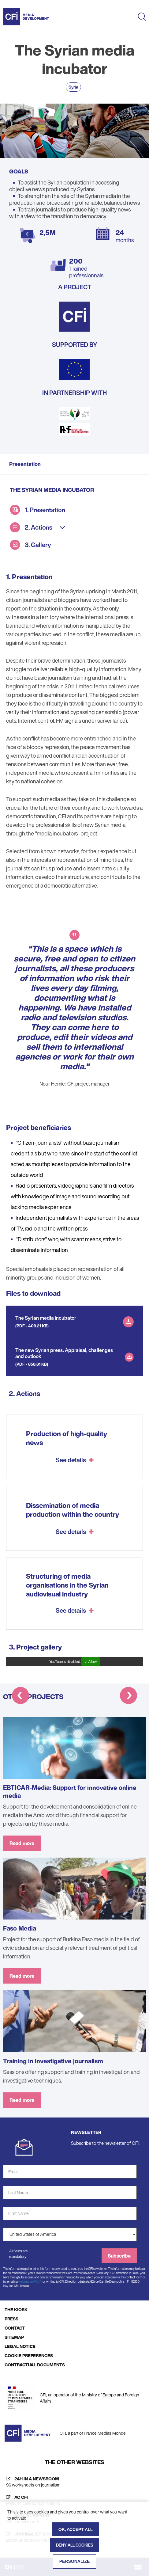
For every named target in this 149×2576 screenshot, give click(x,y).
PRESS (11, 2318)
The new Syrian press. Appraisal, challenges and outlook (64, 1353)
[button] (20, 1696)
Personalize (74, 2561)
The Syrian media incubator (45, 1318)
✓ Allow (90, 1661)
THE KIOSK (16, 2309)
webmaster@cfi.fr (30, 2281)
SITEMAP (14, 2337)
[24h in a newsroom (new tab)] (74, 2482)
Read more (21, 1843)
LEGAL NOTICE (20, 2346)
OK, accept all (75, 2529)
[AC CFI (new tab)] (74, 2500)
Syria (73, 87)
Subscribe (119, 2255)
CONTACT (15, 2328)
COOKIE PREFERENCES (29, 2355)
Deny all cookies (74, 2545)
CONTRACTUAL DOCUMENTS (35, 2364)
